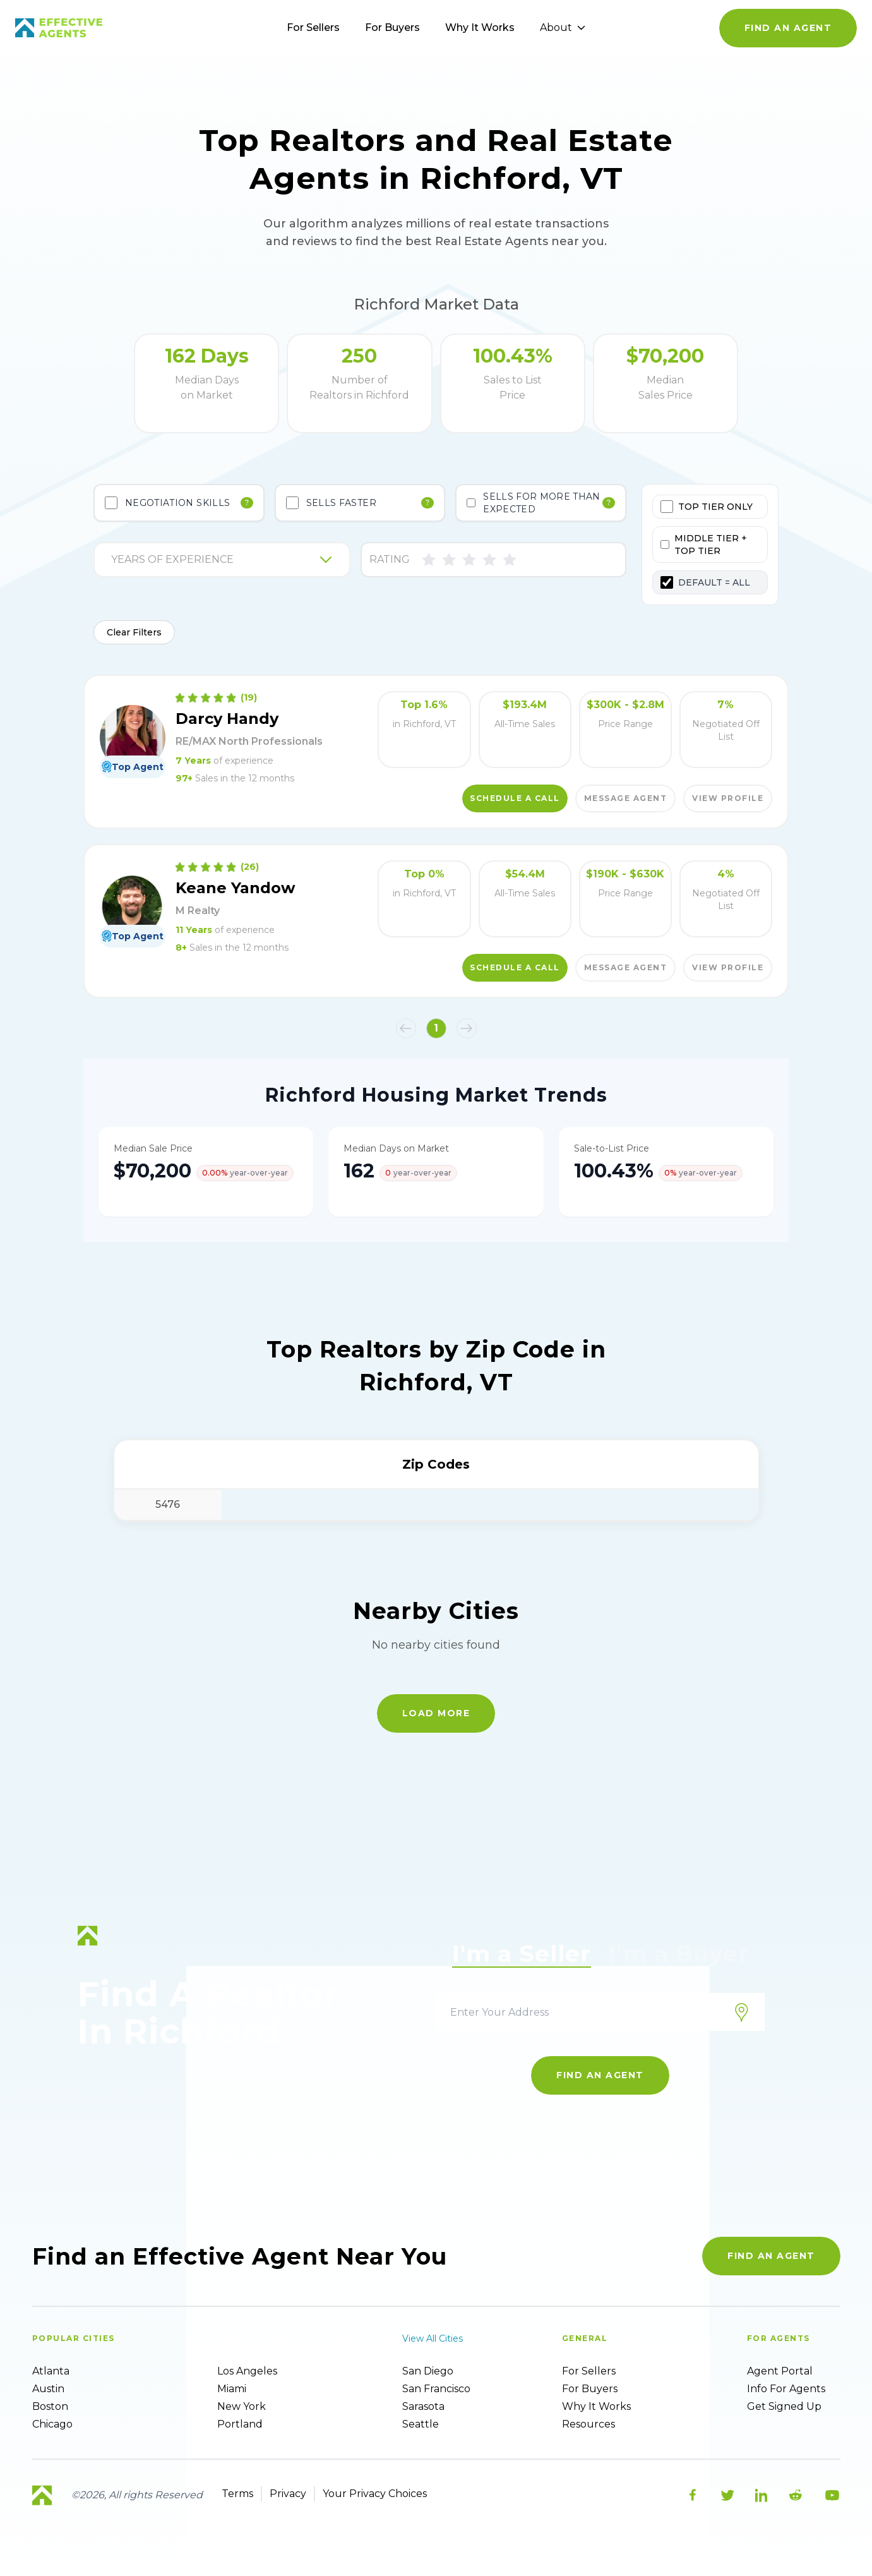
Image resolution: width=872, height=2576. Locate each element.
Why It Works (480, 27)
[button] (406, 1028)
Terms (237, 2494)
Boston (50, 2406)
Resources (588, 2424)
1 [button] (436, 1028)
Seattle (420, 2424)
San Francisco (436, 2389)
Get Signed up (784, 2406)
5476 (167, 1504)
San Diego (427, 2371)
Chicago (52, 2424)
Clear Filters (134, 632)
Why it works (596, 2406)
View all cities (432, 2338)
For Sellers (313, 27)
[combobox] (112, 559)
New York (241, 2406)
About (562, 27)
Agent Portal (780, 2371)
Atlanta (50, 2371)
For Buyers (392, 27)
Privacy (288, 2494)
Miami (231, 2389)
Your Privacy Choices (375, 2494)
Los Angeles (247, 2371)
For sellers (589, 2371)
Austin (48, 2389)
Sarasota (423, 2406)
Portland (240, 2424)
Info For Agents (786, 2389)
